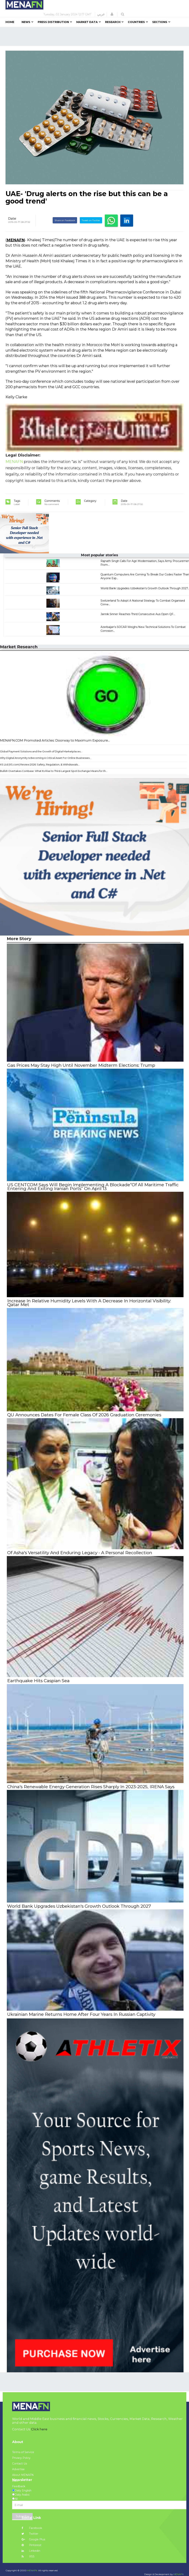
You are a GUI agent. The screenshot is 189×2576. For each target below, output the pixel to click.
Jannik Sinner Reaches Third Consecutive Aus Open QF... (138, 614)
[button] (112, 14)
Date (12, 218)
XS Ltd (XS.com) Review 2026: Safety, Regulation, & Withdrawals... (40, 764)
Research (112, 22)
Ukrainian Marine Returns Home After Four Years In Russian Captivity (81, 2008)
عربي (101, 14)
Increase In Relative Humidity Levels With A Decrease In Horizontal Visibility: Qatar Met (89, 1301)
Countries (136, 22)
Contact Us (19, 2457)
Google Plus (33, 2533)
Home (9, 22)
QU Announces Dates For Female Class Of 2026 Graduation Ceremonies (84, 1412)
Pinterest (31, 2539)
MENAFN (16, 240)
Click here (39, 2423)
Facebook (32, 2522)
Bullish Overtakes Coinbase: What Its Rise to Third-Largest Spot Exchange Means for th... (53, 770)
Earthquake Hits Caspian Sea (38, 1677)
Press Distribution (53, 22)
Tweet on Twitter (91, 220)
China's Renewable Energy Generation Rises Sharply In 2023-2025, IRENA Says (90, 1782)
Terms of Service (23, 2446)
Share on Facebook (65, 220)
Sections (159, 22)
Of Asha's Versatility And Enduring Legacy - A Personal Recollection (79, 1549)
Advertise (18, 2463)
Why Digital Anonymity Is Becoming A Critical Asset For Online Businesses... (45, 757)
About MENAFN (23, 2469)
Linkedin (31, 2545)
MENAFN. (32, 2564)
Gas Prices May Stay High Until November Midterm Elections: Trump (81, 1065)
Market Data (87, 22)
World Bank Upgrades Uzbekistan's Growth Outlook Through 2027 (79, 1901)
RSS (28, 2550)
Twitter (30, 2528)
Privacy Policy (21, 2452)
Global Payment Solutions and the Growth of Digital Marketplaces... (41, 751)
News (26, 22)
